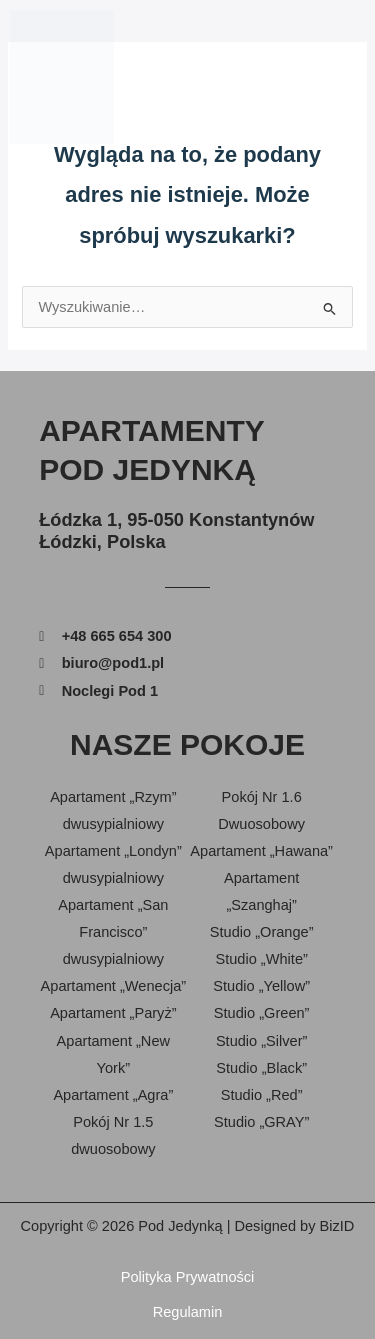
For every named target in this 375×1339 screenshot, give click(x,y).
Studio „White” (261, 959)
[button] (353, 76)
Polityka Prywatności (188, 1277)
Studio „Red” (262, 1095)
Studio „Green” (262, 1013)
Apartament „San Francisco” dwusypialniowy (113, 932)
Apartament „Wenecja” (114, 986)
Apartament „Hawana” (261, 851)
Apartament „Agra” (113, 1095)
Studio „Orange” (262, 932)
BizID (337, 1226)
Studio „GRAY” (261, 1122)
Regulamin (188, 1312)
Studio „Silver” (262, 1041)
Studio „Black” (261, 1068)
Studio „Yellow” (261, 986)
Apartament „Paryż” (113, 1013)
